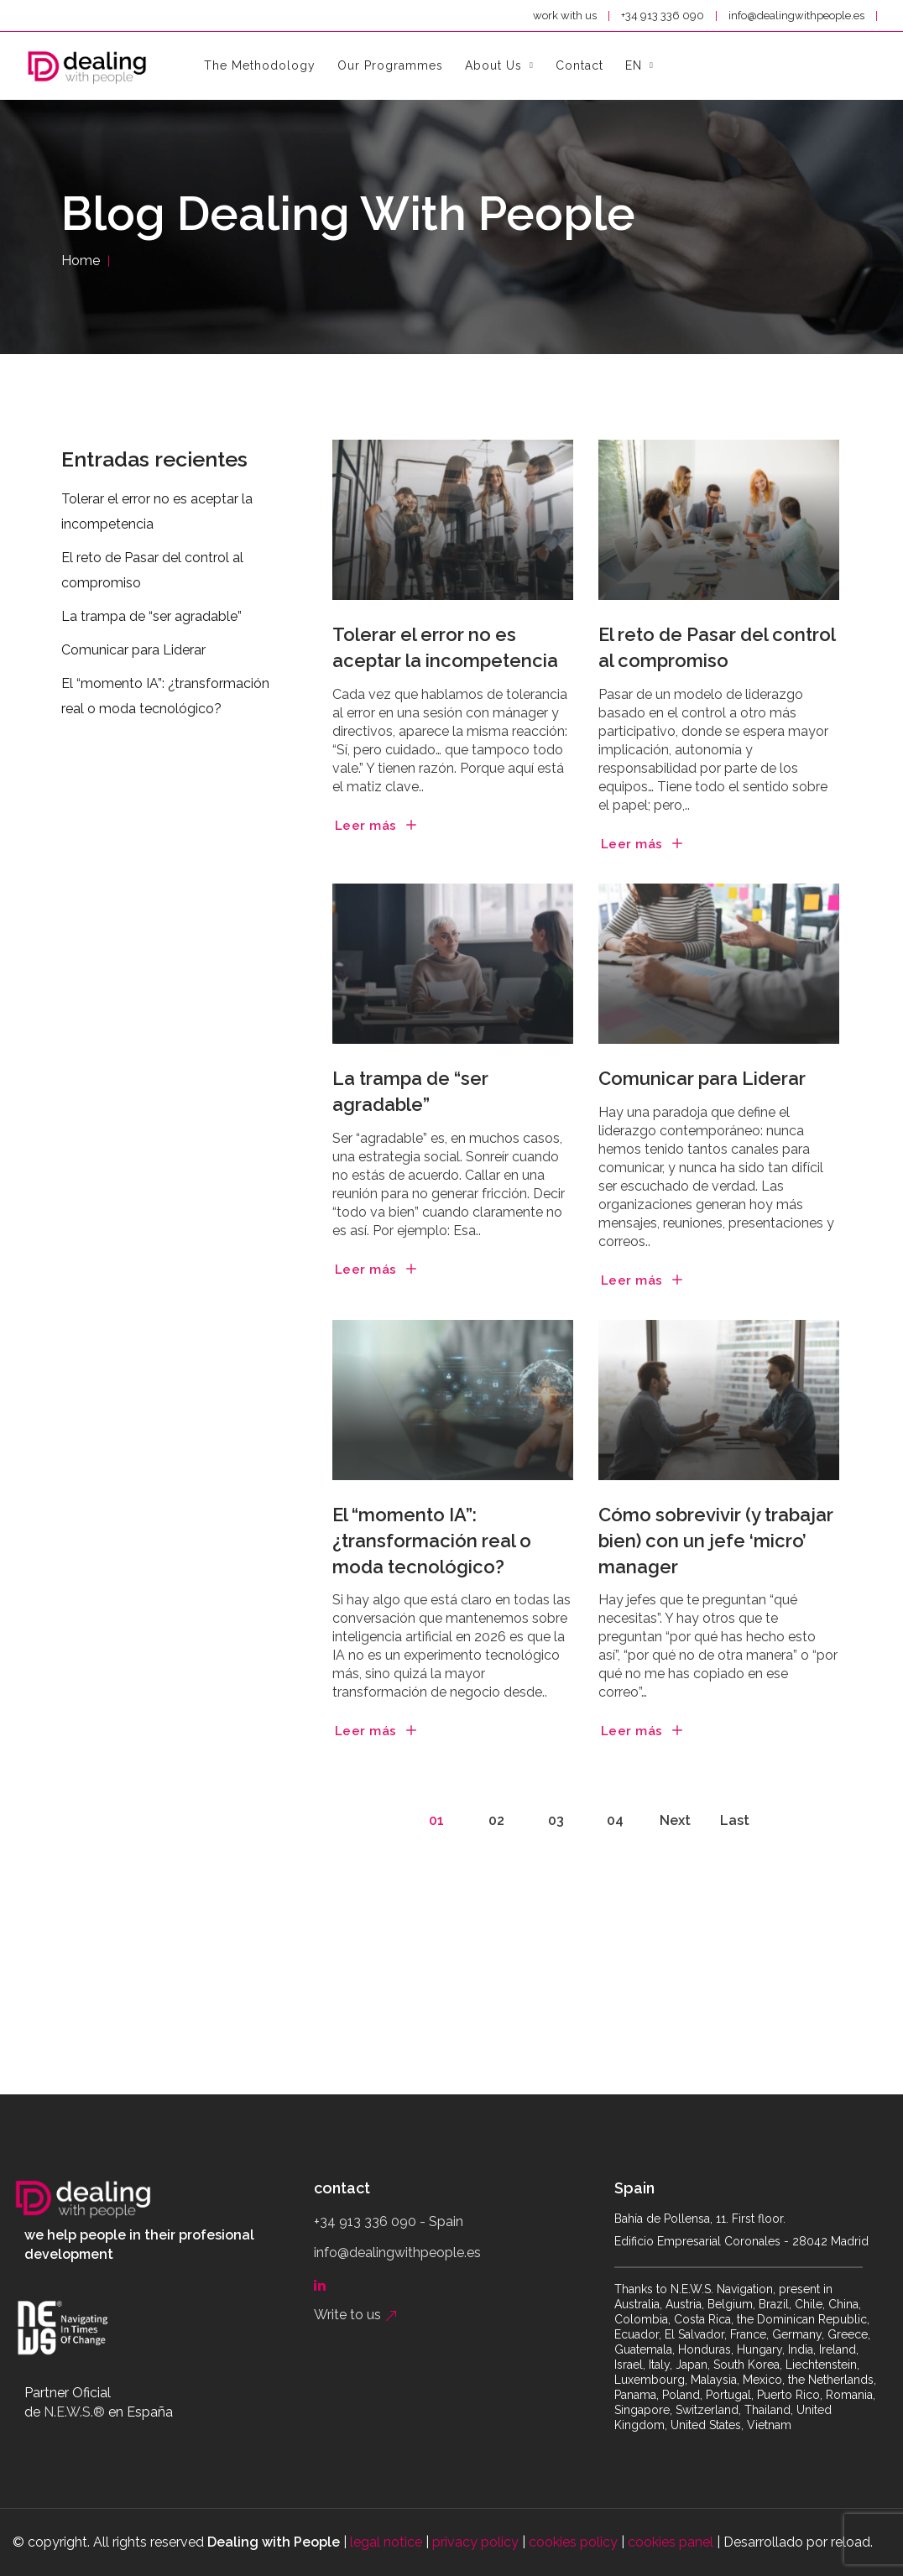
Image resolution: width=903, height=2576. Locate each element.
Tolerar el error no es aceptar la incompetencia (445, 647)
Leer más (366, 826)
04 (615, 1820)
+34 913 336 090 (664, 15)
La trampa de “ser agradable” (410, 1091)
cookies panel (670, 2542)
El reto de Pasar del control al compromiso (716, 647)
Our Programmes (390, 65)
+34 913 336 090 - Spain (388, 2221)
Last (734, 1820)
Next (675, 1820)
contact (579, 65)
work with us (565, 15)
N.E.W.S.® (74, 2412)
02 (496, 1820)
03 (556, 1820)
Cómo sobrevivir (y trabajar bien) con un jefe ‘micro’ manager (715, 1540)
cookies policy (573, 2542)
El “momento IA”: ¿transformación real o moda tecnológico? (431, 1540)
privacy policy (475, 2542)
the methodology (260, 65)
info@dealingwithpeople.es (797, 15)
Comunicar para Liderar (702, 1078)
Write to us (356, 2315)
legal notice (386, 2542)
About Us (493, 65)
